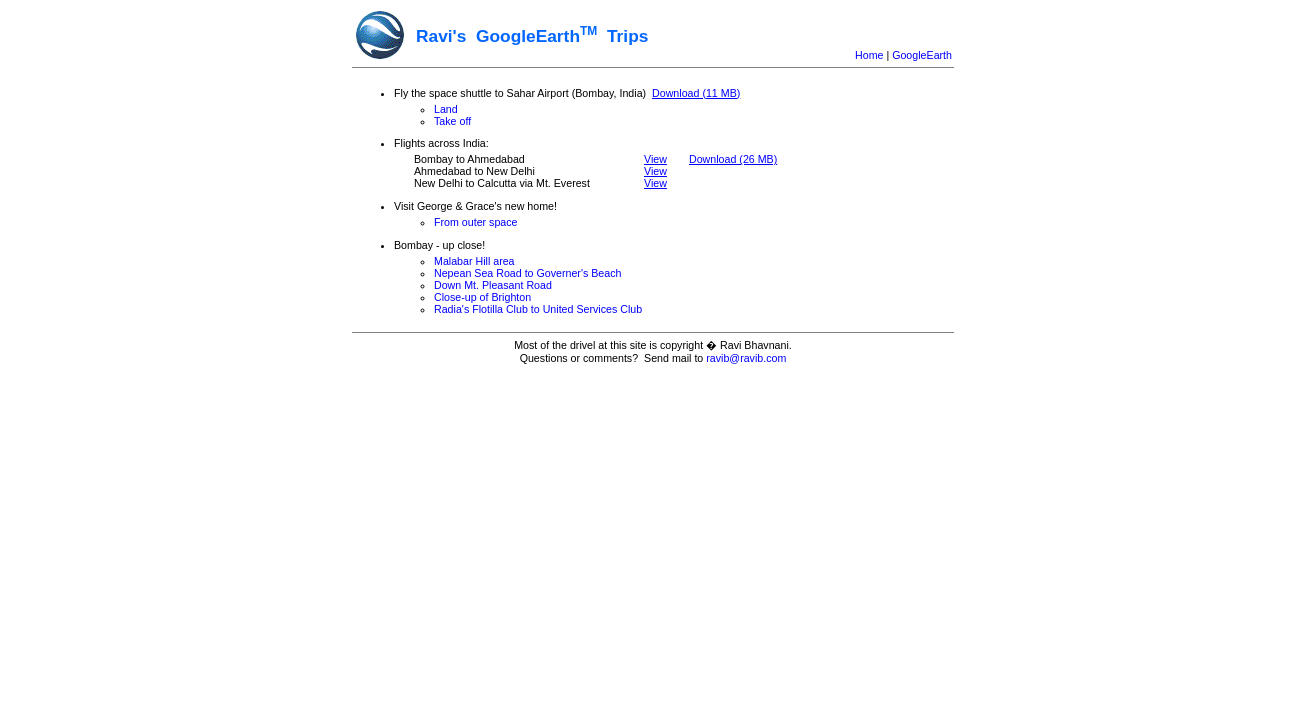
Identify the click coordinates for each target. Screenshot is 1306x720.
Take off (452, 121)
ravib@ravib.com (746, 358)
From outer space (476, 222)
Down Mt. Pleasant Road (493, 285)
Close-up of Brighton (482, 297)
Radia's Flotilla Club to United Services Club (538, 309)
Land (446, 109)
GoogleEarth (922, 55)
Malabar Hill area (474, 261)
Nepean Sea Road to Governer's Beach (527, 273)
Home (869, 55)
